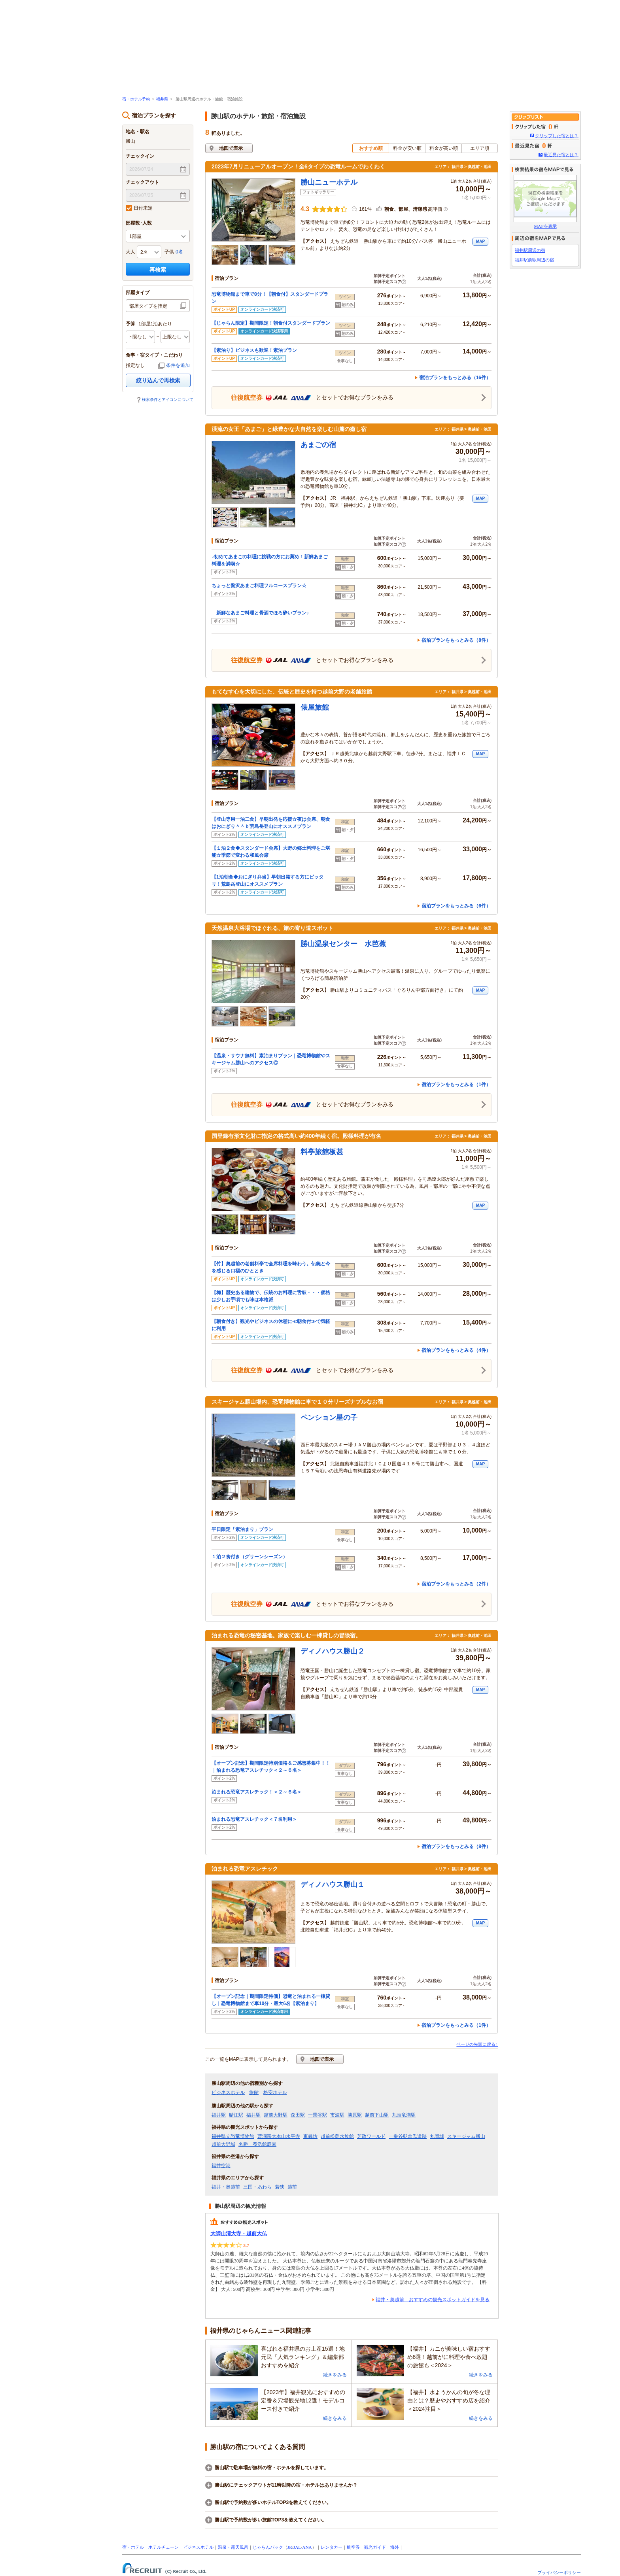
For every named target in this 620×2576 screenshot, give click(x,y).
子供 (169, 252)
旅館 (254, 2092)
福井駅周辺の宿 (530, 250)
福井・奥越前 (226, 2187)
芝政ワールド (371, 2136)
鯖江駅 (236, 2115)
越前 (292, 2187)
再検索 (157, 269)
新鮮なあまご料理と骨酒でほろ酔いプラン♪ (260, 613)
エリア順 (479, 148)
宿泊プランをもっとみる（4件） (456, 1350)
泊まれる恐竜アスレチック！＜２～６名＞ (257, 1792)
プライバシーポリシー (559, 2572)
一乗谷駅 (317, 2115)
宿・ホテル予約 (136, 99)
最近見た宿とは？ (561, 154)
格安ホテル (275, 2092)
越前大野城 (223, 2144)
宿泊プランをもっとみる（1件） (456, 1084)
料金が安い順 (407, 148)
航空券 (353, 2547)
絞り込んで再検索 (158, 380)
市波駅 (337, 2115)
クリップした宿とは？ (556, 135)
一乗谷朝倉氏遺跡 (408, 2136)
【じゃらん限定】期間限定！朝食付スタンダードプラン (271, 323)
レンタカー (331, 2547)
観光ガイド (375, 2547)
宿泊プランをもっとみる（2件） (456, 1584)
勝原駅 (355, 2115)
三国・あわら (257, 2187)
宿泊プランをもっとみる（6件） (456, 906)
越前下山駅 (377, 2115)
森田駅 (298, 2115)
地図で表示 (231, 148)
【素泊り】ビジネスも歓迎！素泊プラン (254, 350)
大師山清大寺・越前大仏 (238, 2233)
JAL (297, 2547)
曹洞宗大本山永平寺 (278, 2136)
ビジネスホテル (228, 2092)
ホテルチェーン (163, 2547)
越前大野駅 (275, 2115)
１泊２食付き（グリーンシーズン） (249, 1556)
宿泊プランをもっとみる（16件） (455, 377)
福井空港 (221, 2165)
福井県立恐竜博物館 (233, 2136)
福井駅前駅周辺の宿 (534, 259)
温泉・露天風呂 (233, 2547)
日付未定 (139, 208)
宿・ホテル (133, 2547)
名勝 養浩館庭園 (257, 2144)
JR (289, 2547)
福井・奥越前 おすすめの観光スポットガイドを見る (433, 2299)
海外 (394, 2547)
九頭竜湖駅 (404, 2115)
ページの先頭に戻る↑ (477, 2044)
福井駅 (219, 2115)
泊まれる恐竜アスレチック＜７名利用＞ (254, 1819)
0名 (179, 252)
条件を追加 (178, 365)
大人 (130, 252)
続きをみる (335, 2375)
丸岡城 (437, 2136)
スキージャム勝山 (466, 2136)
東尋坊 (310, 2136)
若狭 (279, 2187)
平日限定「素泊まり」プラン (242, 1529)
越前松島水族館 (337, 2136)
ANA (307, 2547)
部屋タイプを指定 (148, 306)
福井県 (162, 99)
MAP (480, 241)
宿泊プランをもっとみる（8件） (456, 640)
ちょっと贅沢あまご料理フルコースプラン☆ (259, 585)
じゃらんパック (268, 2547)
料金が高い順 (443, 148)
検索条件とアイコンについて (167, 399)
